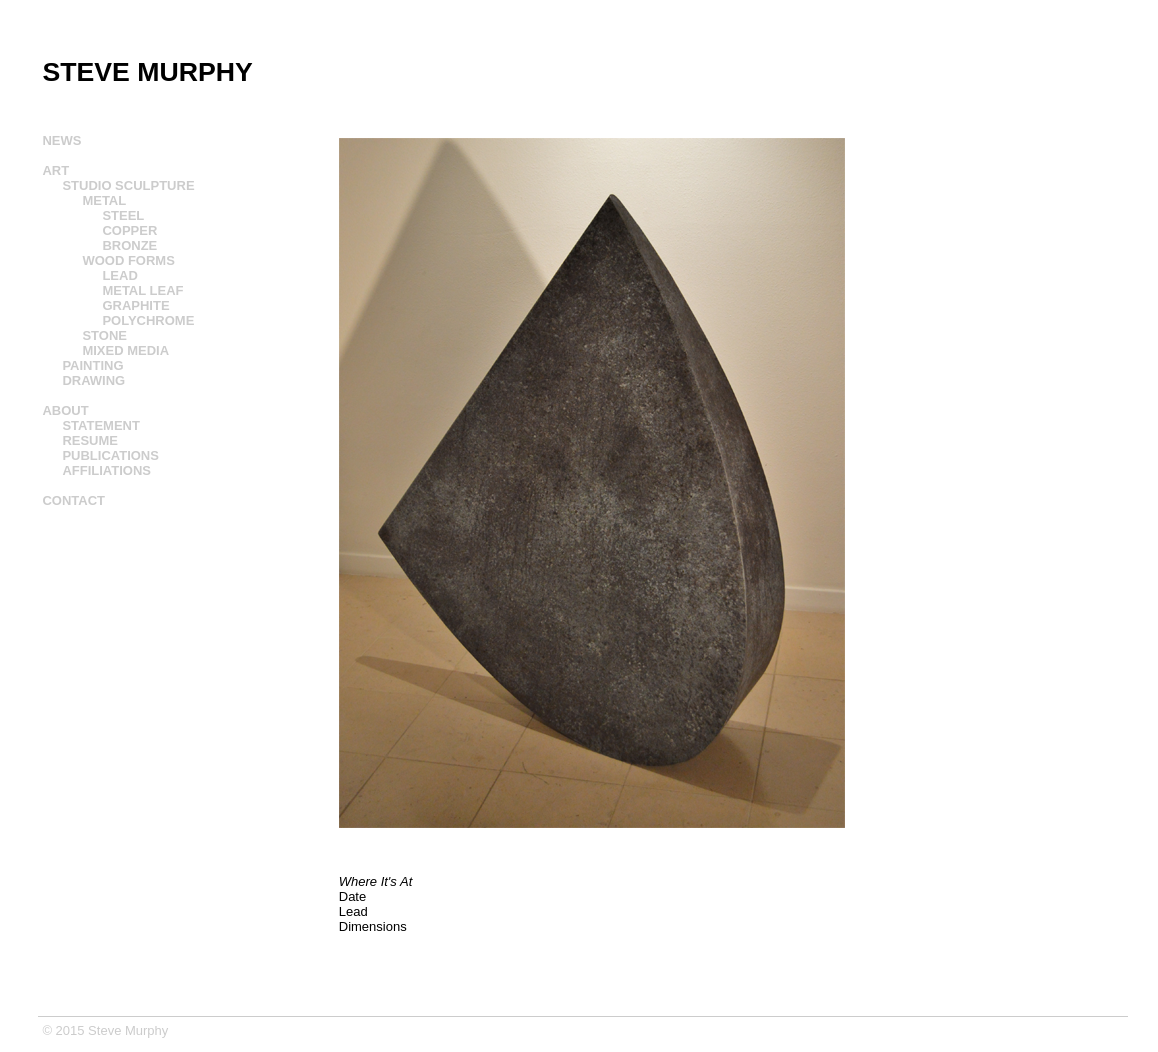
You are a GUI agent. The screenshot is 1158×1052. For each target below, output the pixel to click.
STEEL (123, 215)
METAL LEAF (142, 290)
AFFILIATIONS (106, 470)
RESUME (90, 440)
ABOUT (65, 410)
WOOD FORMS (128, 260)
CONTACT (73, 500)
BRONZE (129, 245)
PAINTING (92, 365)
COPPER (129, 230)
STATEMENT (101, 425)
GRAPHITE (135, 305)
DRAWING (93, 380)
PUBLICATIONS (110, 455)
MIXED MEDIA (125, 350)
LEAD (119, 275)
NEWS (61, 140)
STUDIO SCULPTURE (128, 185)
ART (55, 170)
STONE (104, 335)
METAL (104, 200)
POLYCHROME (148, 320)
